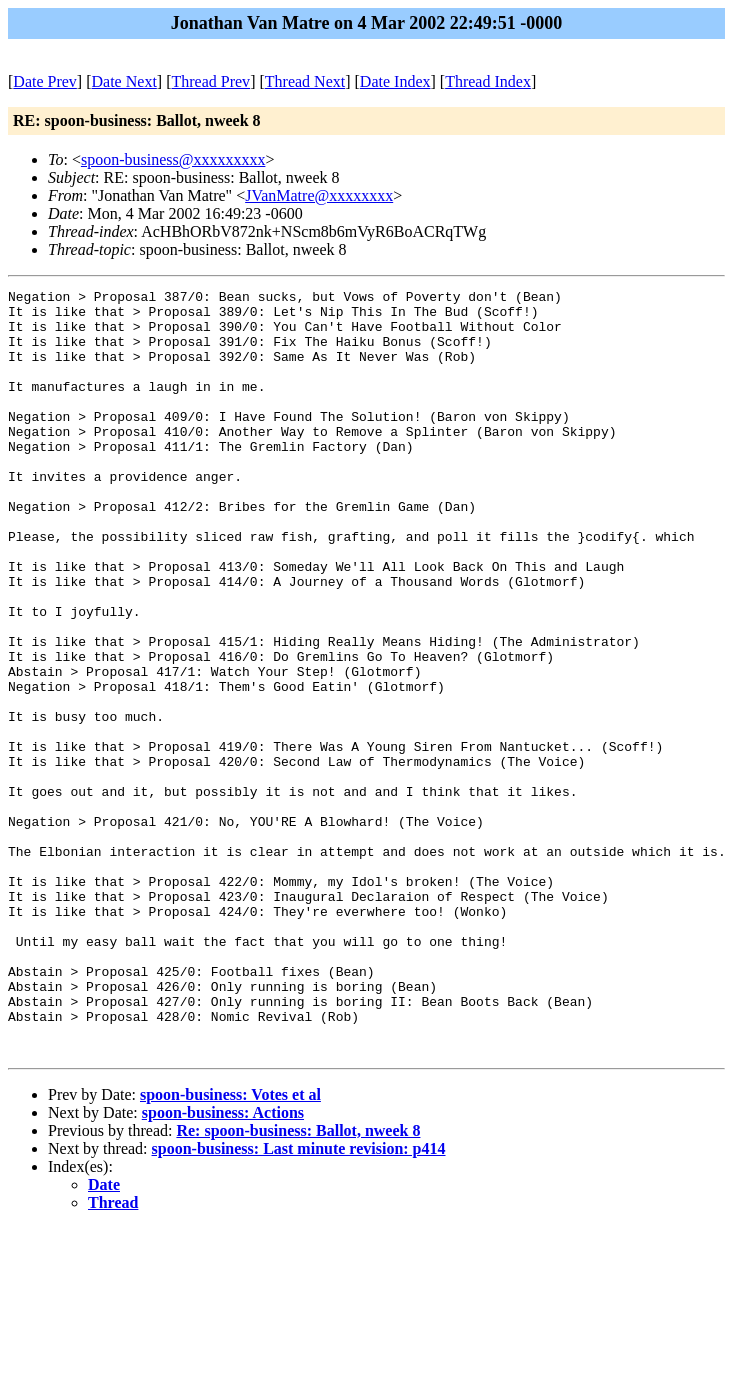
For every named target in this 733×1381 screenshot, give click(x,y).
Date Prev (45, 81)
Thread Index (488, 81)
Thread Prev (210, 81)
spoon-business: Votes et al (230, 1247)
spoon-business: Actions (223, 1265)
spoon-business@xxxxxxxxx (173, 159)
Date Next (124, 81)
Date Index (395, 81)
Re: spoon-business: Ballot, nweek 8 (298, 1283)
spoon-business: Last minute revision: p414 (299, 1301)
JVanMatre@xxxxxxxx (319, 195)
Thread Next (305, 81)
